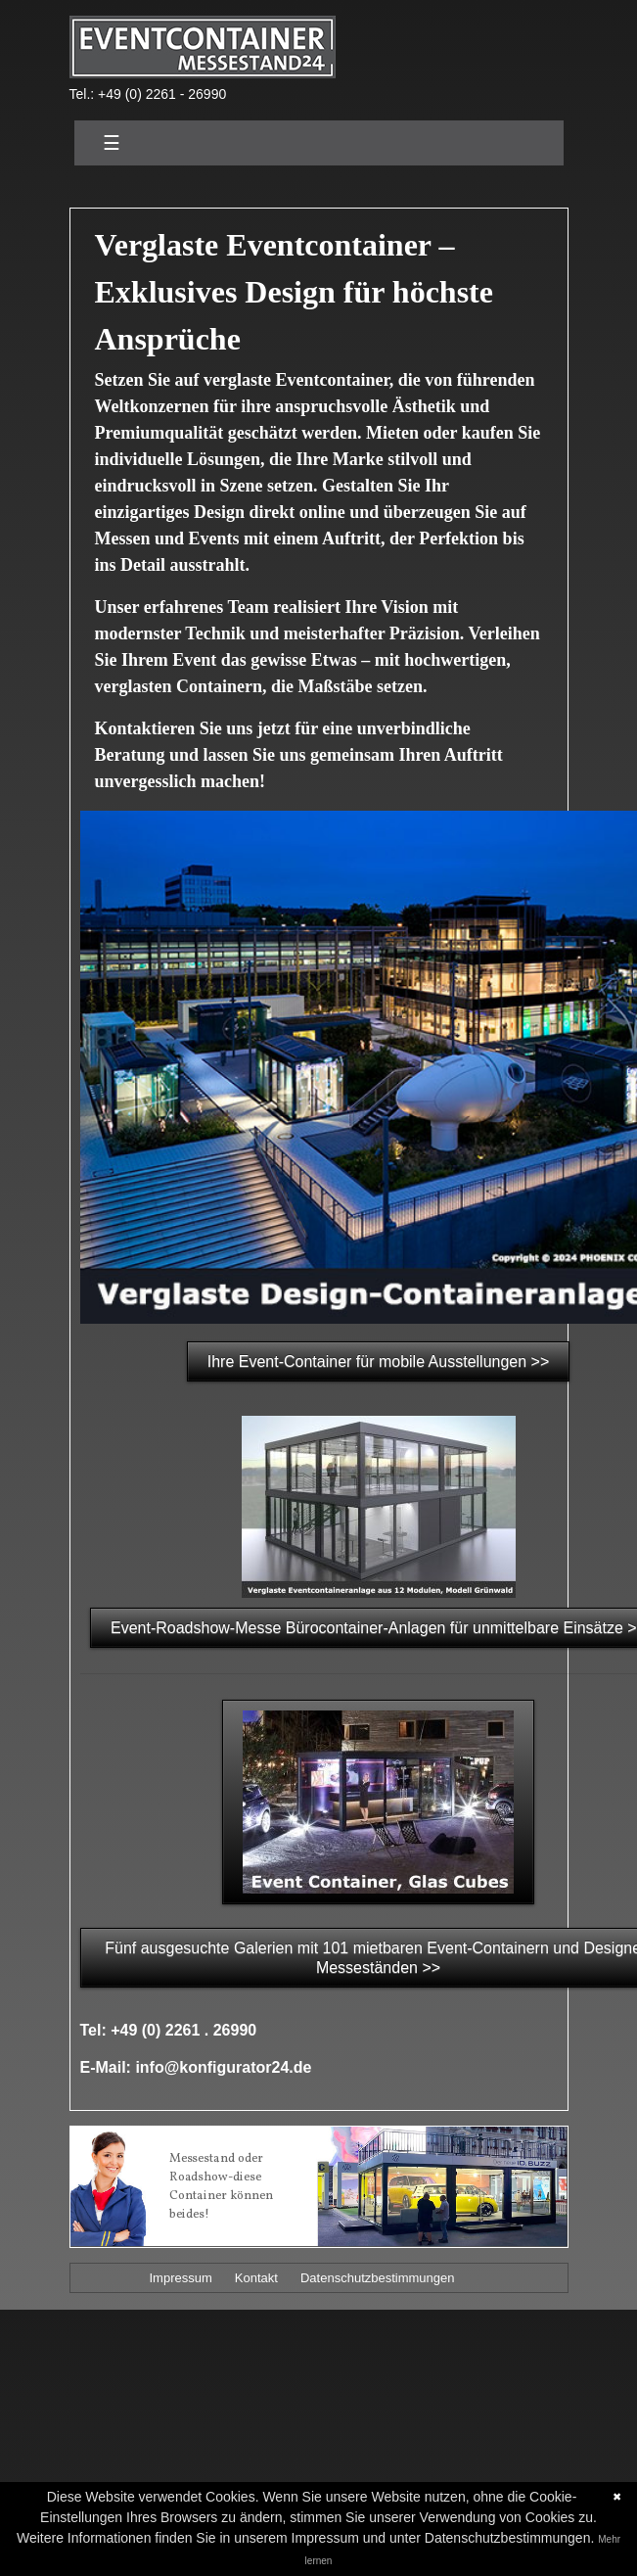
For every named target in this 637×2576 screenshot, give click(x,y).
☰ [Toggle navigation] (111, 143)
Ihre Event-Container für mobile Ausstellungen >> (378, 1361)
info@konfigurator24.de (223, 2067)
